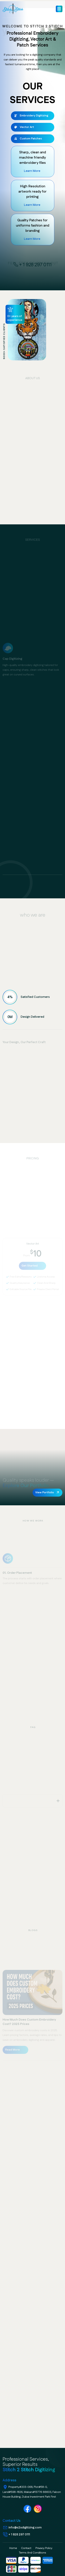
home (13, 2548)
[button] (59, 9)
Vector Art (24, 127)
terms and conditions (32, 2553)
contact (26, 2548)
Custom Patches (28, 139)
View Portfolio (44, 1492)
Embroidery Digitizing (31, 116)
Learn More (32, 171)
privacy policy (44, 2548)
